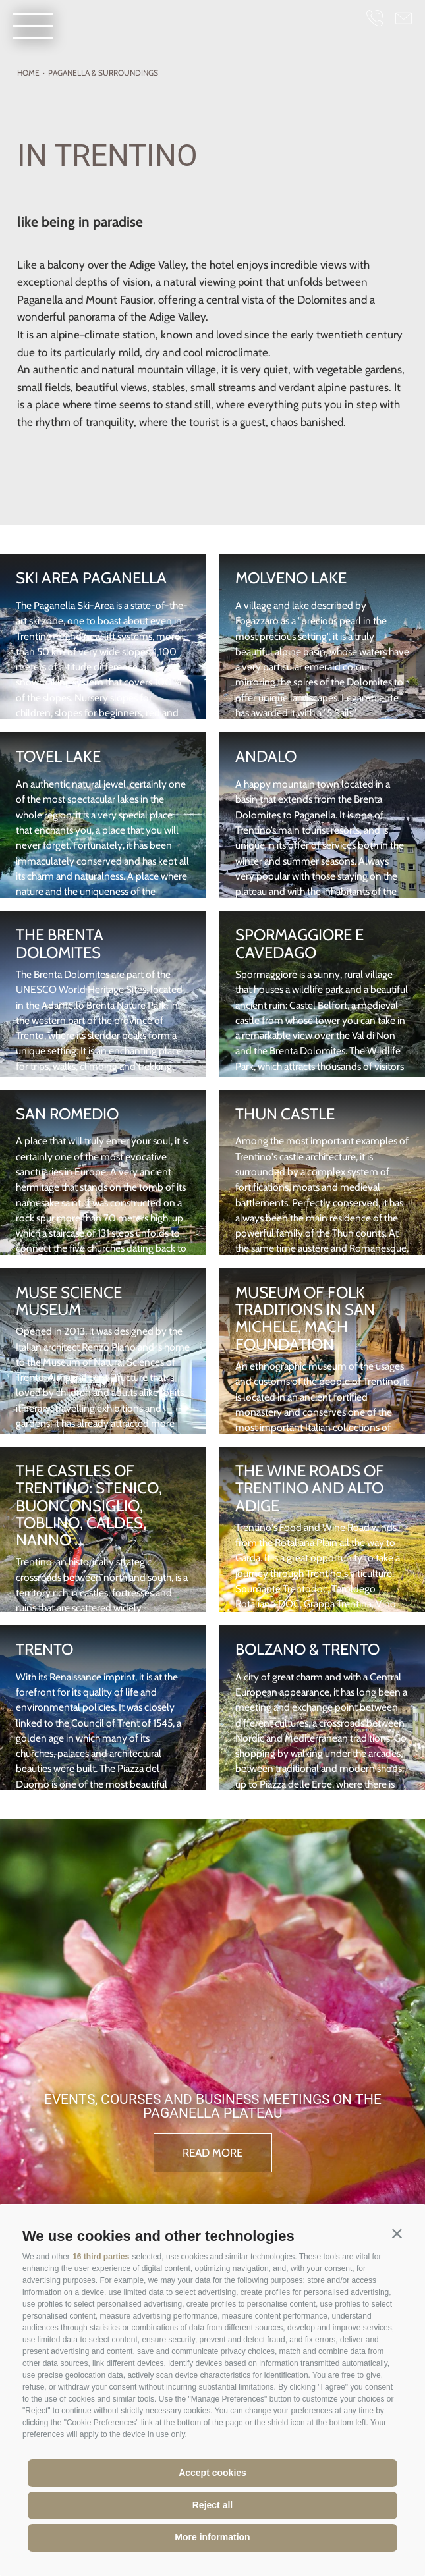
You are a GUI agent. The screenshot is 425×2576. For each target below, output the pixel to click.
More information (212, 2537)
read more (212, 2152)
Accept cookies (212, 2472)
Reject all (212, 2505)
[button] (397, 2233)
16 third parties (100, 2256)
